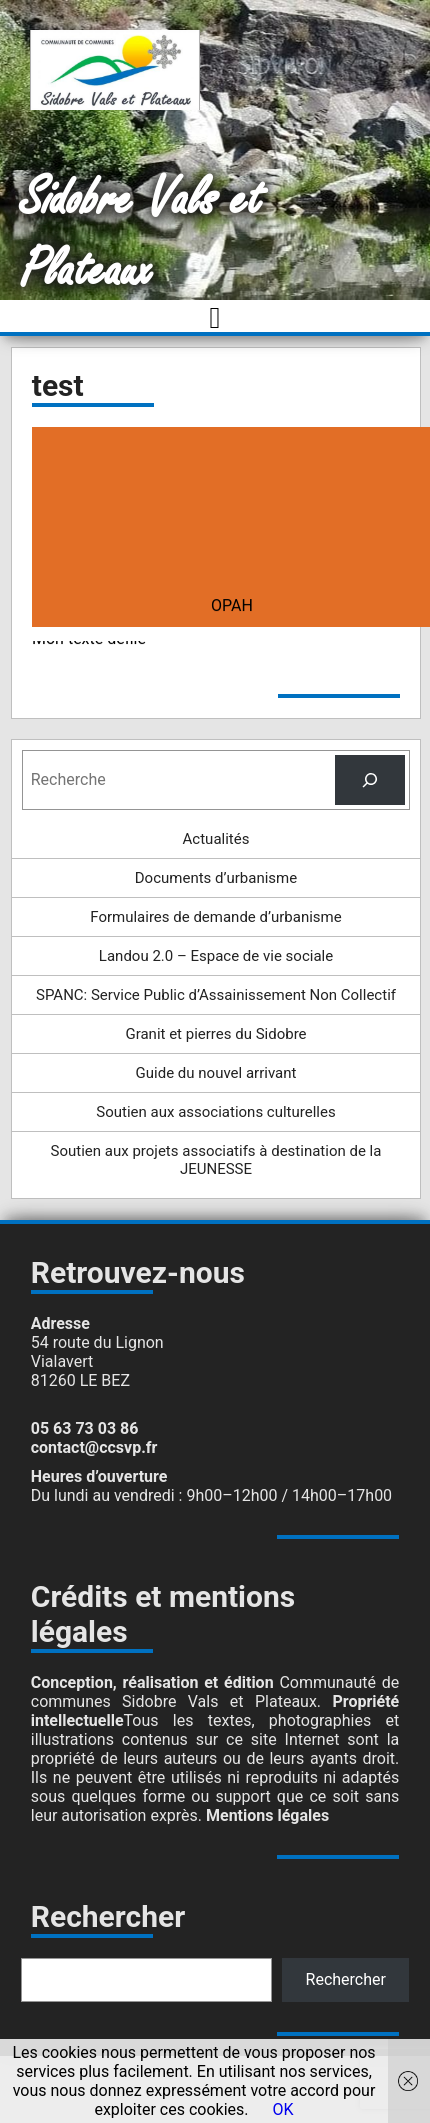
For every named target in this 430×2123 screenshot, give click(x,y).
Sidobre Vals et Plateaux (141, 235)
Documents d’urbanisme (216, 878)
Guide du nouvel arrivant (216, 1073)
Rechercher (346, 1979)
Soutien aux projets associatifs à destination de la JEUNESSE (216, 1160)
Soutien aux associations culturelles (215, 1112)
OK (283, 2109)
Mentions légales (267, 1815)
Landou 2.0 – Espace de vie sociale (216, 956)
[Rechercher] (370, 779)
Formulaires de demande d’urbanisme (215, 917)
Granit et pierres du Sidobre (215, 1034)
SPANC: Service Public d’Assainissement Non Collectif (216, 995)
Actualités (216, 839)
